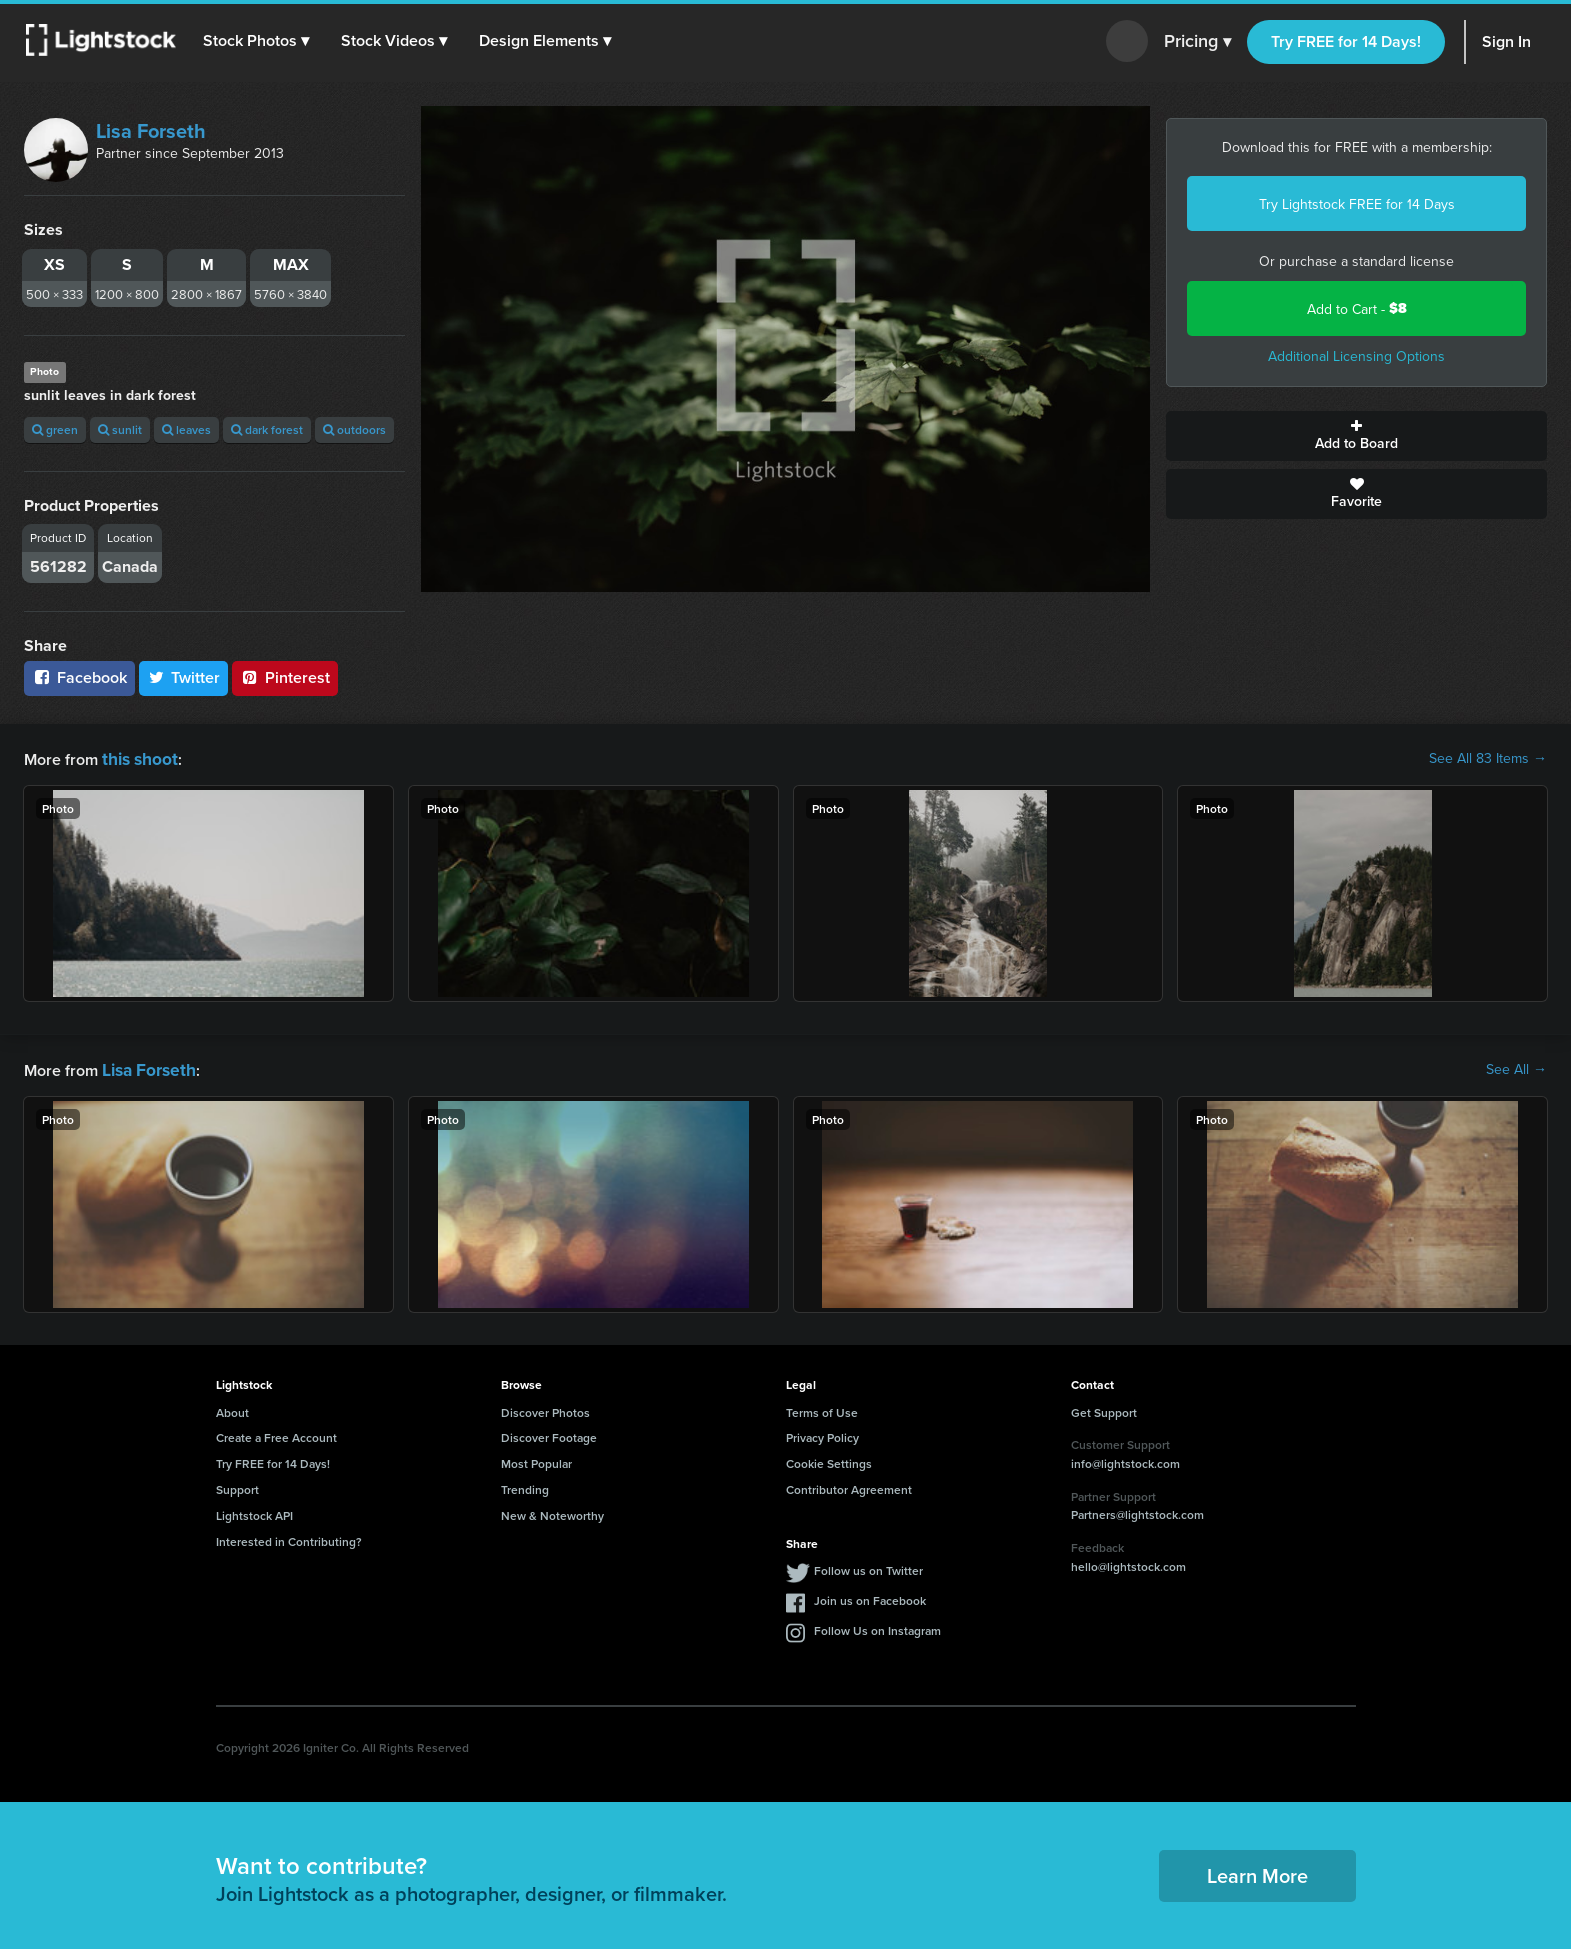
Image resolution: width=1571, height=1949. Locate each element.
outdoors (354, 429)
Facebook (79, 677)
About (232, 1408)
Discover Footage (549, 1433)
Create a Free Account (276, 1433)
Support (237, 1485)
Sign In (1506, 41)
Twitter (184, 677)
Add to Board (1356, 436)
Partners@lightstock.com (1137, 1510)
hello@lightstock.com (1128, 1562)
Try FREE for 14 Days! (1346, 41)
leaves (186, 429)
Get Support (1104, 1408)
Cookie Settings (829, 1459)
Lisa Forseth (151, 130)
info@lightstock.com (1125, 1459)
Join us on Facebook (870, 1596)
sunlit (120, 429)
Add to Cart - (1357, 308)
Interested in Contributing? (289, 1537)
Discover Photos (545, 1408)
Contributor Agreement (849, 1485)
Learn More (1257, 1871)
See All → (1516, 1067)
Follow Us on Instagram (877, 1626)
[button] (259, 41)
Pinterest (285, 677)
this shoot (137, 757)
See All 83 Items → (1488, 758)
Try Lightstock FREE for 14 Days (1357, 204)
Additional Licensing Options (1356, 356)
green (55, 429)
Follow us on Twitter (868, 1566)
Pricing (1197, 42)
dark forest (267, 429)
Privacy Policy (822, 1433)
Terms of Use (822, 1408)
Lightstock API (254, 1511)
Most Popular (536, 1459)
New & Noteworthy (552, 1511)
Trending (525, 1485)
